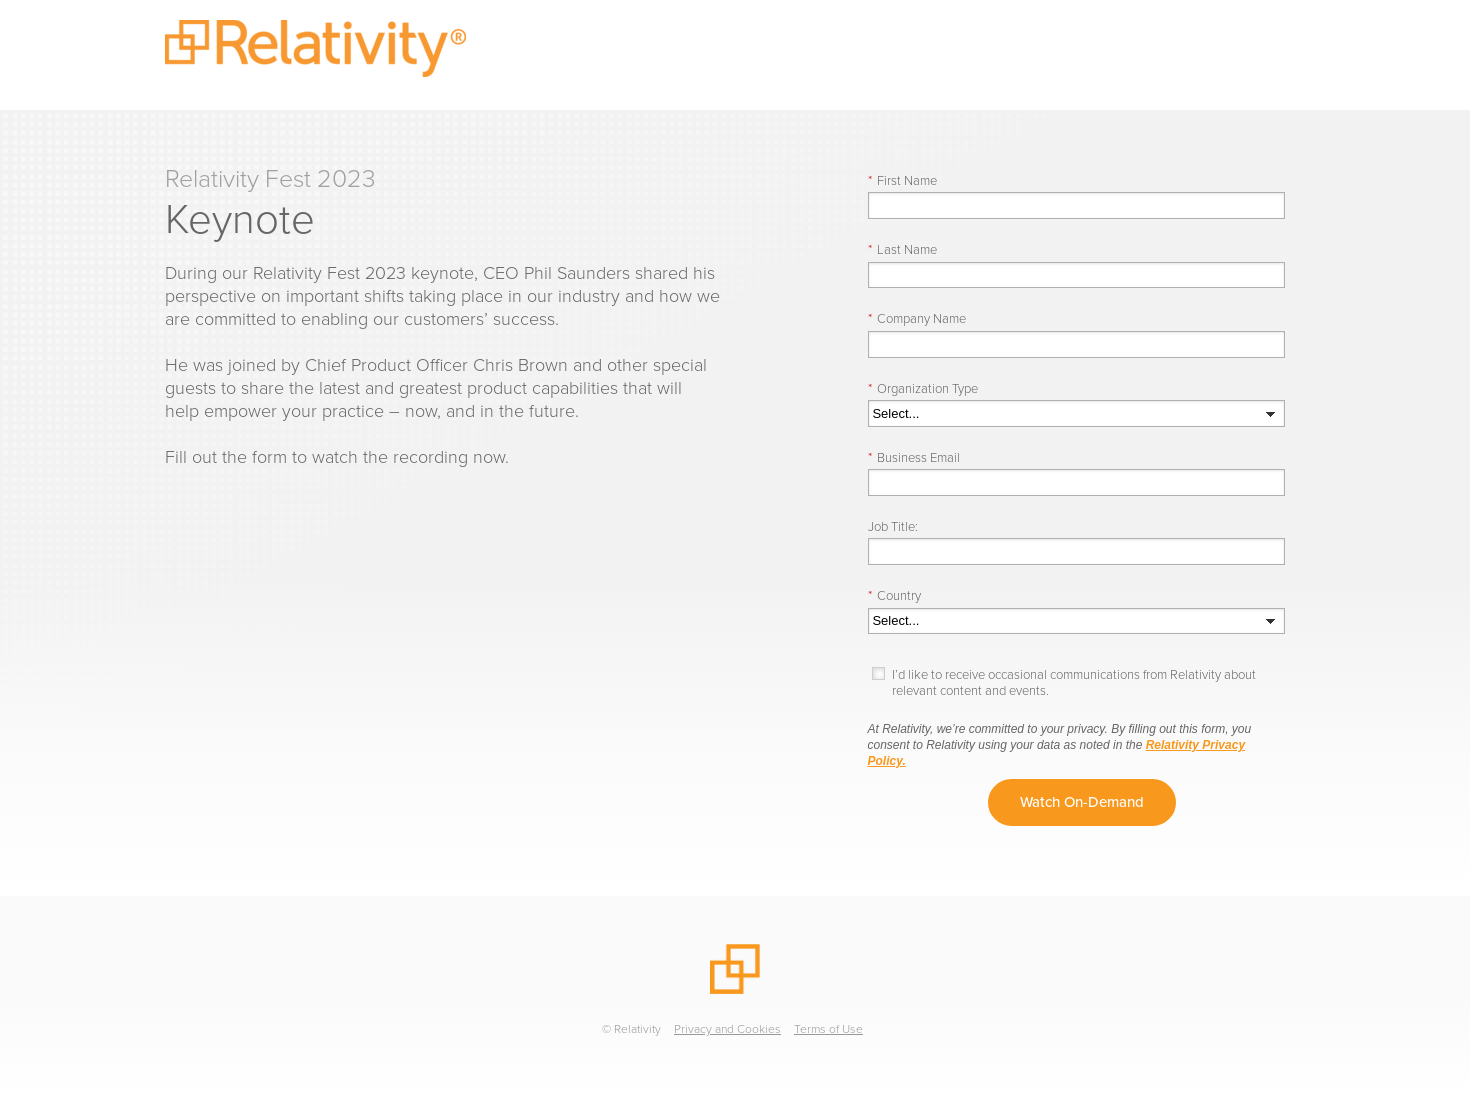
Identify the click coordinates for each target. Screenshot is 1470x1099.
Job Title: (893, 526)
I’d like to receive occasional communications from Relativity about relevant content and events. (1074, 682)
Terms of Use (828, 1029)
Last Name (902, 249)
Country (894, 595)
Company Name (917, 318)
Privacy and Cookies (727, 1029)
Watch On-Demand (1082, 802)
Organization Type (923, 388)
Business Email (914, 457)
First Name (902, 180)
